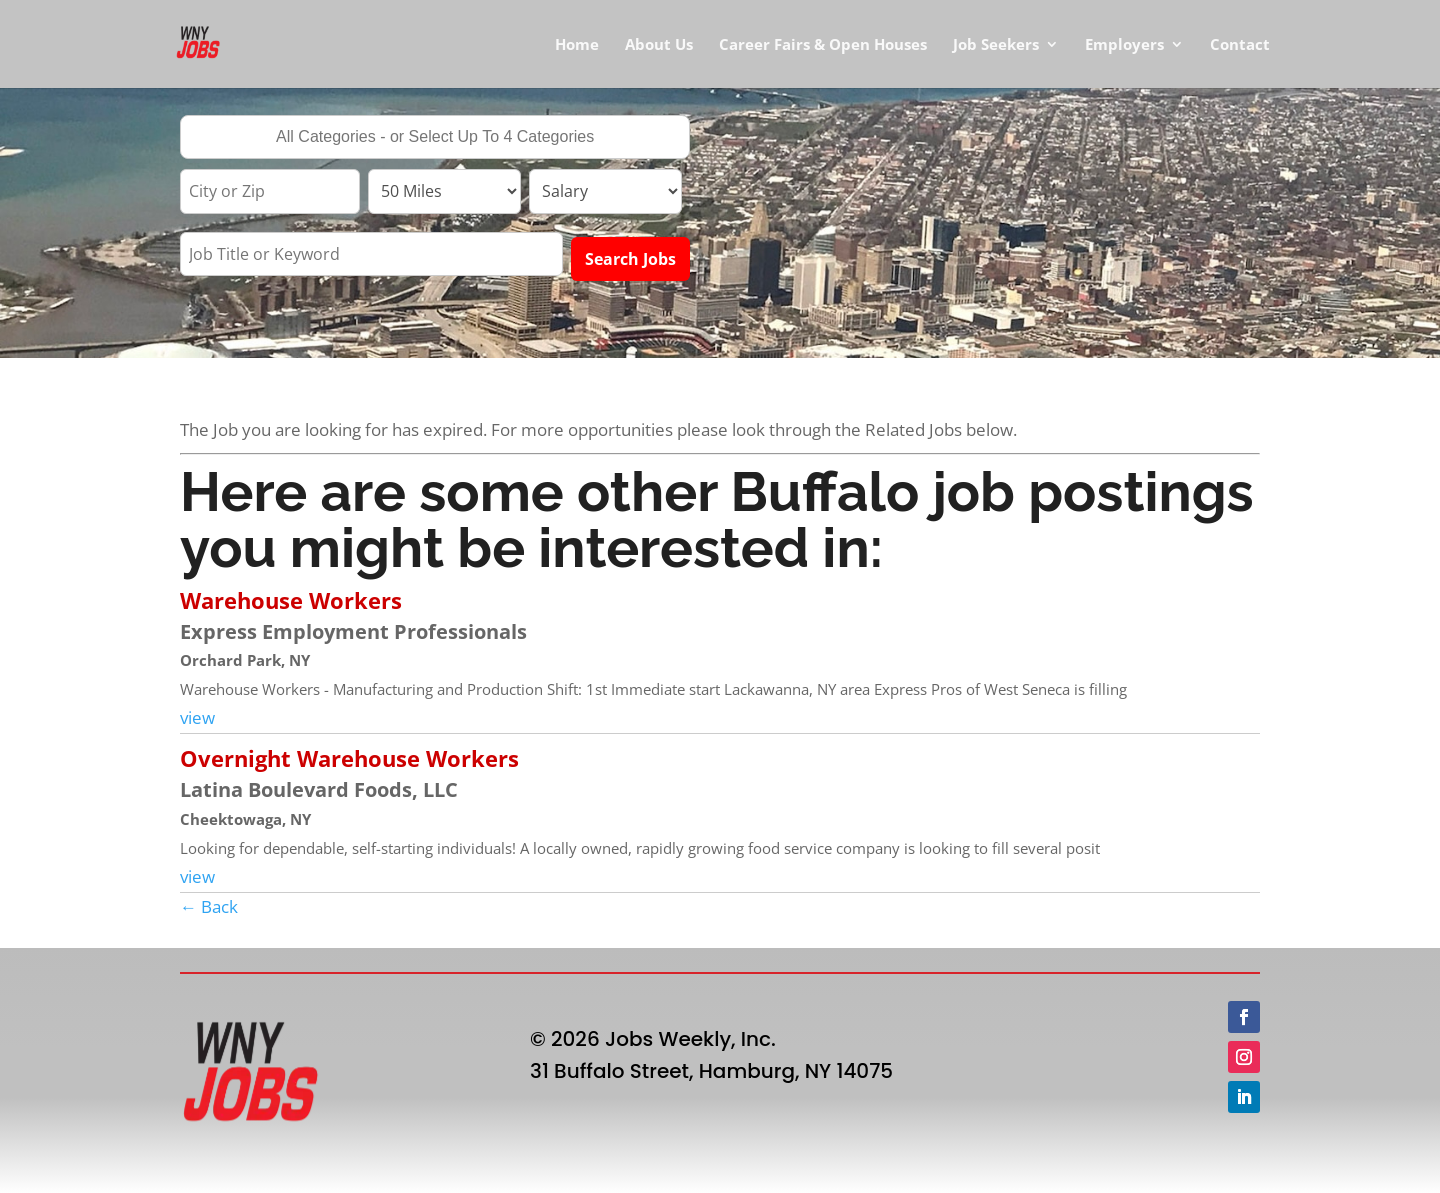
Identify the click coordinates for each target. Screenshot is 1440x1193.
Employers (1124, 45)
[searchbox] (435, 139)
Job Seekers (996, 45)
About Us (659, 45)
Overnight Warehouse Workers (349, 758)
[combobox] (435, 137)
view (197, 717)
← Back (209, 906)
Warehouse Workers (291, 600)
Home (577, 45)
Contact (1240, 45)
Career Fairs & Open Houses (823, 45)
